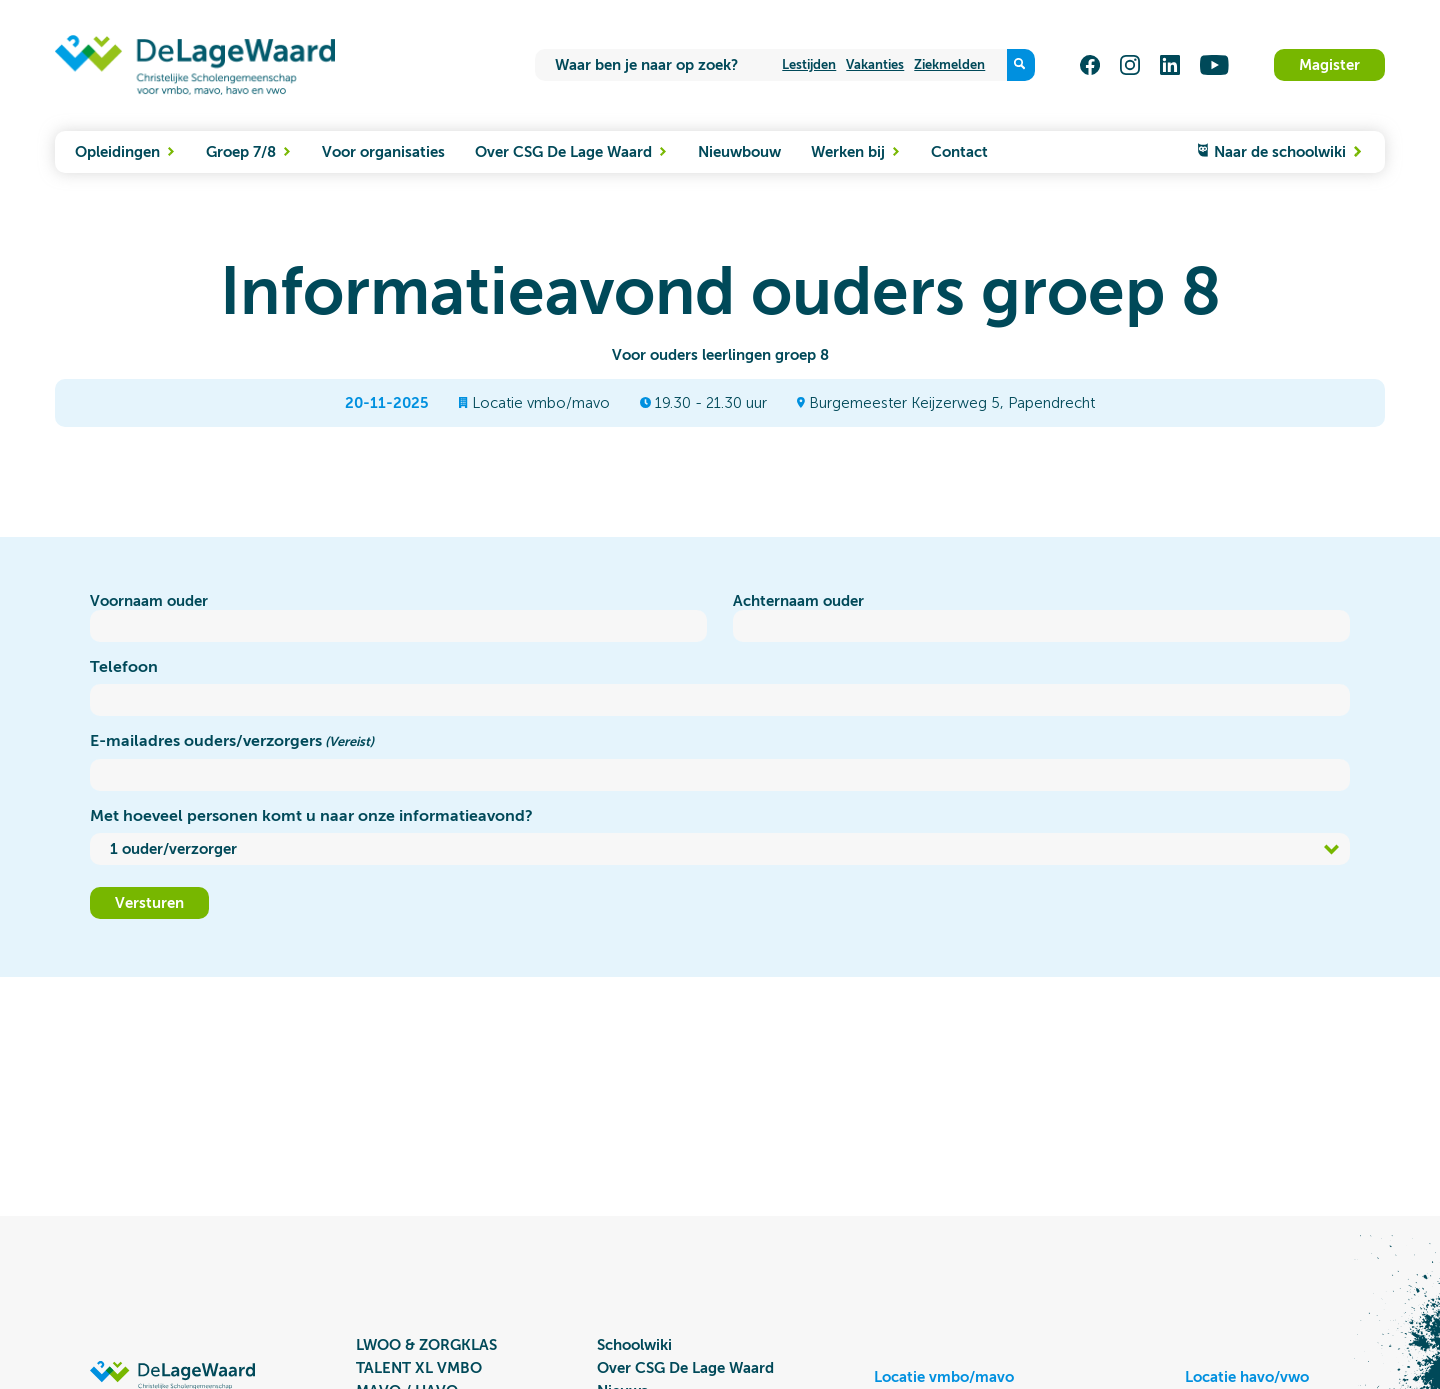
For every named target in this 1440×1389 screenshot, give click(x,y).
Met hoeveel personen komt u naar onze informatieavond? (311, 816)
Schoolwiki (634, 1345)
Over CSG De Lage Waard (565, 152)
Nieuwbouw (739, 152)
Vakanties (875, 64)
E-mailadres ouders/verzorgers (232, 741)
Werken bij (850, 152)
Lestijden (809, 64)
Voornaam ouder (149, 601)
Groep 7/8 (243, 152)
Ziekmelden (949, 64)
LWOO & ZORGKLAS (426, 1345)
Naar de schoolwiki (1287, 152)
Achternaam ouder (798, 601)
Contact (959, 152)
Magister (1329, 65)
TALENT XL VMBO (419, 1368)
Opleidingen (119, 152)
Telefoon (124, 667)
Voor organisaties (383, 152)
